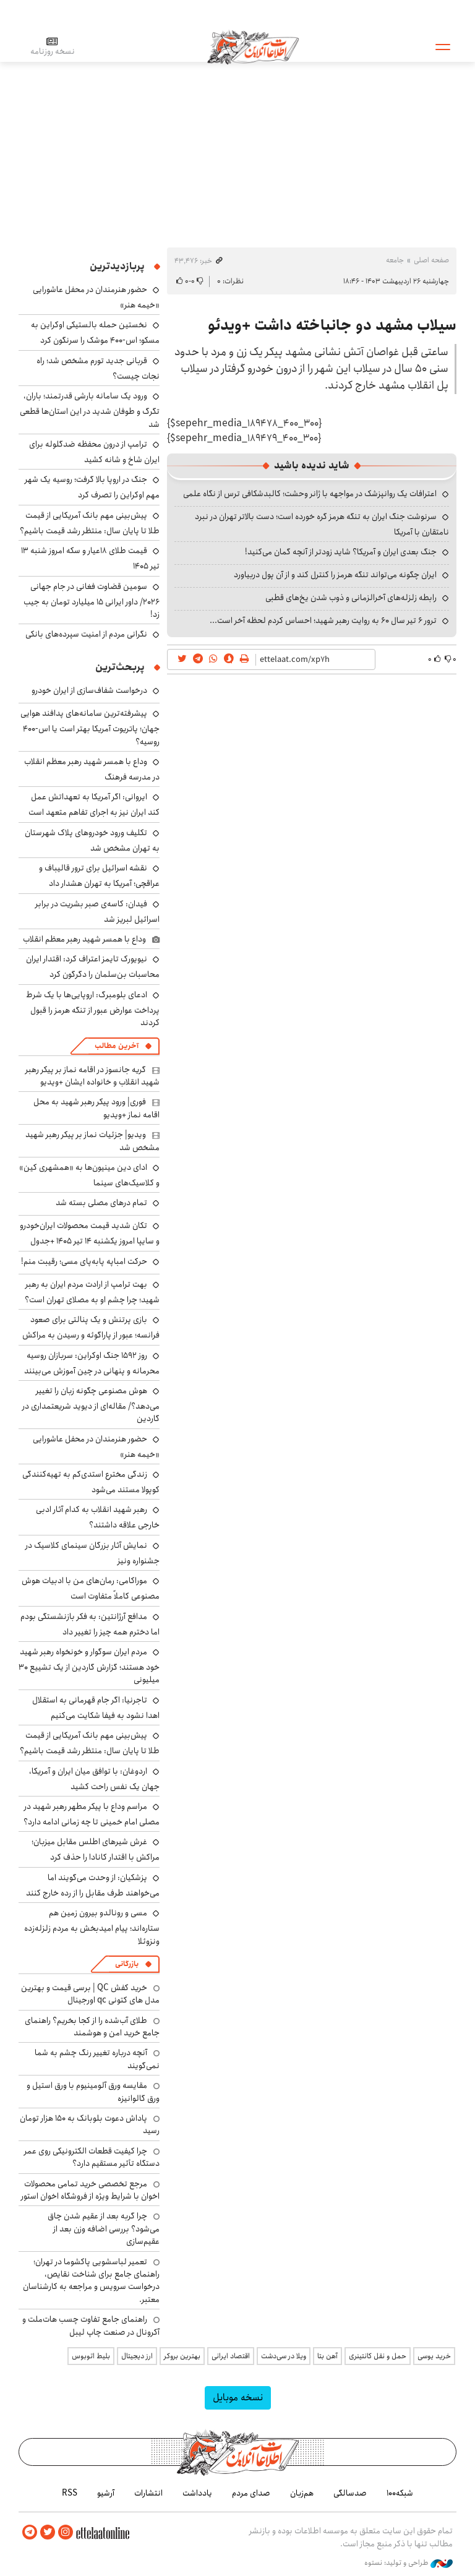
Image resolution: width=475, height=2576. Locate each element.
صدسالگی (350, 2493)
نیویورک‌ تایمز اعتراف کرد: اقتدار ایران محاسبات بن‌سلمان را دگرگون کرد (93, 966)
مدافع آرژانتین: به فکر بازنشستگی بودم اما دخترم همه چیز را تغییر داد (90, 1624)
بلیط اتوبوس (91, 2356)
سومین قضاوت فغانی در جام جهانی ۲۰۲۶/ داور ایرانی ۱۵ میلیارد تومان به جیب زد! (92, 600)
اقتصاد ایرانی (231, 2356)
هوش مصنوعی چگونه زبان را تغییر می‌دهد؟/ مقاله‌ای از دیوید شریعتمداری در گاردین (91, 1404)
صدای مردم (251, 2493)
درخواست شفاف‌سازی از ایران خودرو (89, 690)
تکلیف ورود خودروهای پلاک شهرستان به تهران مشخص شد (92, 840)
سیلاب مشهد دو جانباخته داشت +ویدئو (332, 325)
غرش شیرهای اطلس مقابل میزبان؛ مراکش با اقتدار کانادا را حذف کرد (96, 1849)
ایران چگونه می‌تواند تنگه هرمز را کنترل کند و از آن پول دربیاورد (335, 575)
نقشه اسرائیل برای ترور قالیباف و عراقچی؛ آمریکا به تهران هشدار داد (99, 875)
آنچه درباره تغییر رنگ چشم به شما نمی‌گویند (97, 2059)
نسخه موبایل (238, 2397)
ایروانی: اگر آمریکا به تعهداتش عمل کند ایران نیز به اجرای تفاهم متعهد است (94, 804)
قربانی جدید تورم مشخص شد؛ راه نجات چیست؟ (98, 368)
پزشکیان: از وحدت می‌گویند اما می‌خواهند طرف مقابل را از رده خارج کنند (93, 1885)
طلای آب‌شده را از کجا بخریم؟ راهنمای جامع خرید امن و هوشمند (92, 2027)
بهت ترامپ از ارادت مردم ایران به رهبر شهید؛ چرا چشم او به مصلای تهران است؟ (92, 1292)
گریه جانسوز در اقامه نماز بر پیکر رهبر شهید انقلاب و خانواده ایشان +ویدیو (92, 1076)
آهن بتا (327, 2356)
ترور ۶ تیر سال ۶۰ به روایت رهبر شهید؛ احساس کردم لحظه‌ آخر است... (323, 620)
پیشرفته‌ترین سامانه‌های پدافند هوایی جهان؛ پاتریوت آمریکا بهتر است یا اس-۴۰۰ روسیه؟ (90, 727)
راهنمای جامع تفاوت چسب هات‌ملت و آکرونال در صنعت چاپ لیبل (91, 2325)
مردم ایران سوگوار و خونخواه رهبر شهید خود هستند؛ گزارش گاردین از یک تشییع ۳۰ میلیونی (89, 1665)
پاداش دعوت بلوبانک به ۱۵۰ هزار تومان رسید (90, 2124)
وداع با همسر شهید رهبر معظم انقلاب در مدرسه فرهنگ (92, 769)
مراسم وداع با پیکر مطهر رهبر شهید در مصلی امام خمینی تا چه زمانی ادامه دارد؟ (92, 1814)
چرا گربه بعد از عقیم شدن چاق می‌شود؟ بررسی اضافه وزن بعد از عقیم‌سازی (104, 2228)
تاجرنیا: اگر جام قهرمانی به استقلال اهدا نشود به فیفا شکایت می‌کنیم (96, 1707)
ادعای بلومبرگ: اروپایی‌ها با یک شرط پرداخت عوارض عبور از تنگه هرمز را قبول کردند (93, 1008)
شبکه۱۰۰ (400, 2493)
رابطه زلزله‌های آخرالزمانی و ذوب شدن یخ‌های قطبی (351, 597)
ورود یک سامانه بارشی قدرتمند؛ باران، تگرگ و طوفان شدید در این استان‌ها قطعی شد (90, 410)
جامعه (395, 260)
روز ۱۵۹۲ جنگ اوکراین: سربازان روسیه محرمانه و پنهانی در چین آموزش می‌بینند (92, 1363)
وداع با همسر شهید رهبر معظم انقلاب (84, 939)
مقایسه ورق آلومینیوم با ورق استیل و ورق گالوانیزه (93, 2092)
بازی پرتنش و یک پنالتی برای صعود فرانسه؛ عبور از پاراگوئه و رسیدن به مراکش (91, 1327)
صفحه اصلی (431, 260)
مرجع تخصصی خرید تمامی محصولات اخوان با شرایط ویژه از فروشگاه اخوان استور (90, 2190)
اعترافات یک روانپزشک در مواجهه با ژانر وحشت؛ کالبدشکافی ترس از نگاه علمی (310, 493)
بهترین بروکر (182, 2356)
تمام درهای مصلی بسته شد (101, 1202)
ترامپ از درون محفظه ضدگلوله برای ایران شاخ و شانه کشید (94, 451)
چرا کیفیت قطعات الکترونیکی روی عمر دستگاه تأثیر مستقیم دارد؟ (92, 2157)
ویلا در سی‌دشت (283, 2356)
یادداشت (197, 2493)
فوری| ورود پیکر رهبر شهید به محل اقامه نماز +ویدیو (96, 1108)
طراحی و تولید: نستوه (408, 2563)
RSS (69, 2493)
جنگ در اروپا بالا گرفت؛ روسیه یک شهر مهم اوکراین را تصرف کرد (92, 487)
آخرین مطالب (117, 1046)
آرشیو (105, 2493)
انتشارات (148, 2493)
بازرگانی (127, 1964)
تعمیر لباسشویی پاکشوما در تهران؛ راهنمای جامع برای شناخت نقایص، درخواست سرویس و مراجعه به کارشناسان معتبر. (91, 2280)
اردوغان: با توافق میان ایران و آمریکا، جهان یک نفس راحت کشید (94, 1778)
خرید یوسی (434, 2356)
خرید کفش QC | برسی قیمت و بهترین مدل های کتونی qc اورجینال (90, 1994)
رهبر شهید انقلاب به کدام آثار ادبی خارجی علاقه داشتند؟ (98, 1517)
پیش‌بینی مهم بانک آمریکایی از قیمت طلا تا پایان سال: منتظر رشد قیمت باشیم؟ (90, 523)
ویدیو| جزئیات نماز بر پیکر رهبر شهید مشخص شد (92, 1141)
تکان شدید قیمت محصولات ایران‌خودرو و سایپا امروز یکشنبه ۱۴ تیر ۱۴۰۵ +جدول (90, 1233)
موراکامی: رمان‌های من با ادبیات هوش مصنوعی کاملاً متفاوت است (91, 1588)
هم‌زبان (302, 2493)
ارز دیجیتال (137, 2356)
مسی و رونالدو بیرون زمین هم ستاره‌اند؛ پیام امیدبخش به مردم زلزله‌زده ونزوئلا (92, 1926)
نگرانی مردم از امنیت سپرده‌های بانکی (86, 634)
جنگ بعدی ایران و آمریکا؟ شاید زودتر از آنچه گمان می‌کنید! (341, 552)
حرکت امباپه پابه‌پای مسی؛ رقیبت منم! (84, 1261)
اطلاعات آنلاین (253, 46)
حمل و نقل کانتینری (377, 2356)
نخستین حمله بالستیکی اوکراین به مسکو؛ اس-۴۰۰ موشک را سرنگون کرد (95, 332)
